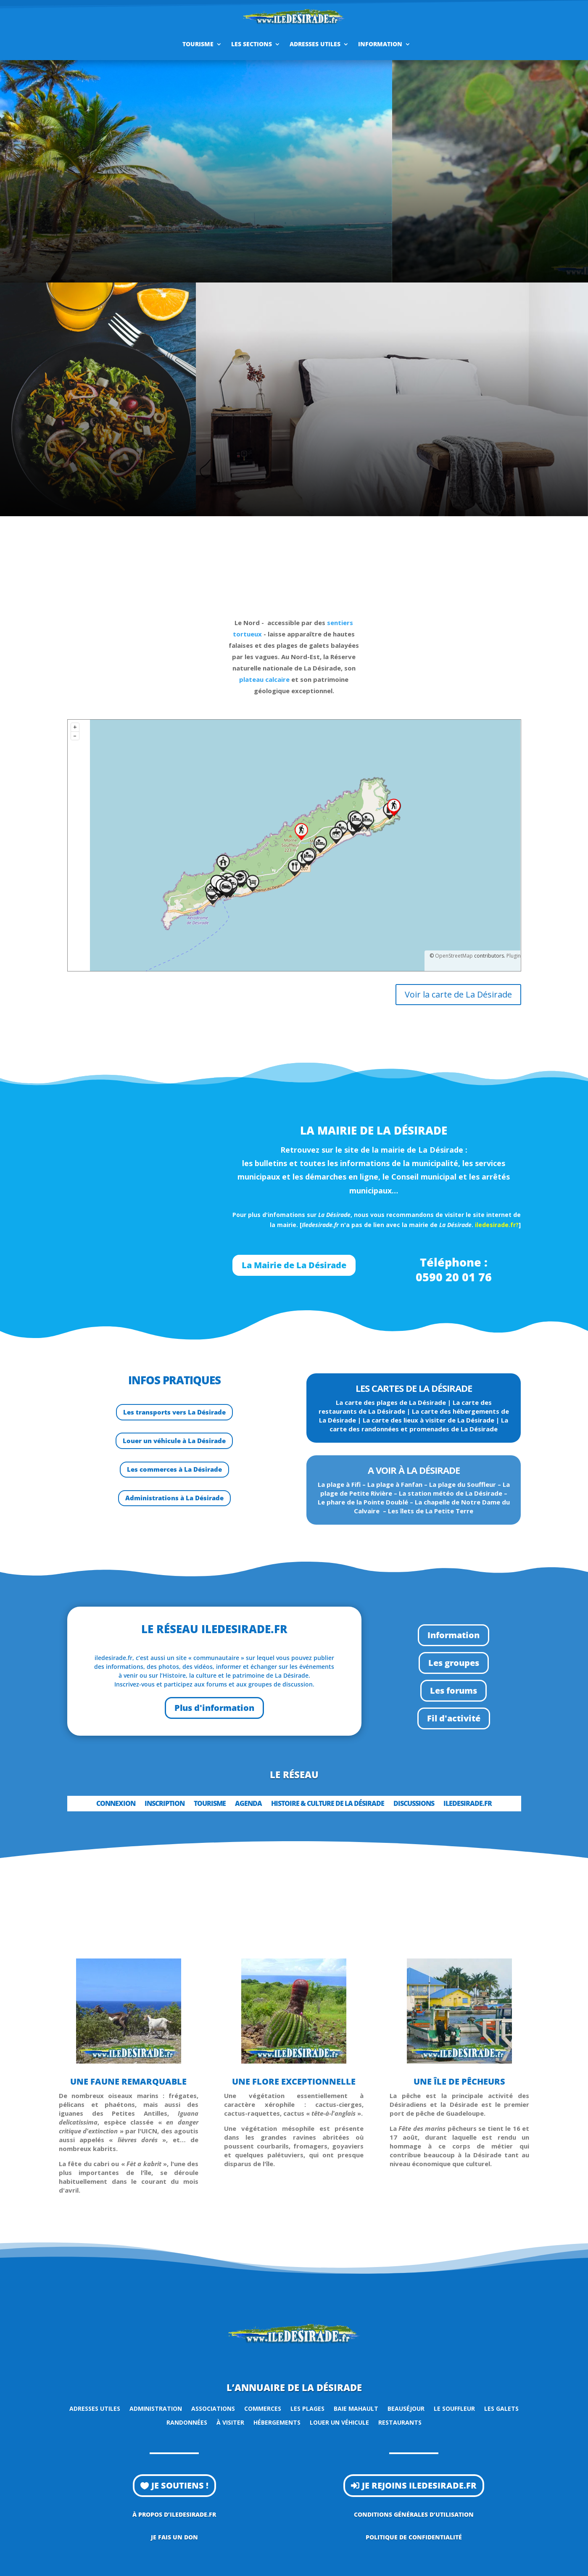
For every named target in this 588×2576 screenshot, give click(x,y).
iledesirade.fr (467, 1803)
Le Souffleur (454, 2408)
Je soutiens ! (179, 2485)
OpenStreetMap (454, 955)
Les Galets (501, 2408)
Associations (213, 2408)
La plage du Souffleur (462, 1484)
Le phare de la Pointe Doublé (363, 1502)
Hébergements (277, 2422)
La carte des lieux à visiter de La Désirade (428, 1420)
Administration (155, 2408)
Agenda (248, 1803)
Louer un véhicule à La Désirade (174, 1440)
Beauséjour (406, 2408)
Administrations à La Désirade (174, 1498)
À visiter (230, 2422)
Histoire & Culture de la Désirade (327, 1803)
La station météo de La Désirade (450, 1493)
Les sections (251, 44)
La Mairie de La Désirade (294, 1265)
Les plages (307, 2408)
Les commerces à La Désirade (174, 1469)
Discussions (413, 1803)
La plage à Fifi (339, 1484)
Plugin (513, 955)
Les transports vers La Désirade (174, 1412)
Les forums (453, 1690)
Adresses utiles (315, 44)
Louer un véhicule (339, 2422)
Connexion (115, 1803)
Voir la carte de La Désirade (458, 994)
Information (380, 44)
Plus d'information (214, 1707)
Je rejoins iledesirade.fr (419, 2485)
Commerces (262, 2408)
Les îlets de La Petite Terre (430, 1511)
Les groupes (453, 1662)
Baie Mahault (356, 2408)
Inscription (165, 1803)
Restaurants (400, 2422)
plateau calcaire (264, 679)
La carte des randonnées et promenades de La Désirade (419, 1424)
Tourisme (198, 44)
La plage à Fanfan (394, 1484)
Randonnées (186, 2422)
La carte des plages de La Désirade (391, 1402)
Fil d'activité (453, 1718)
